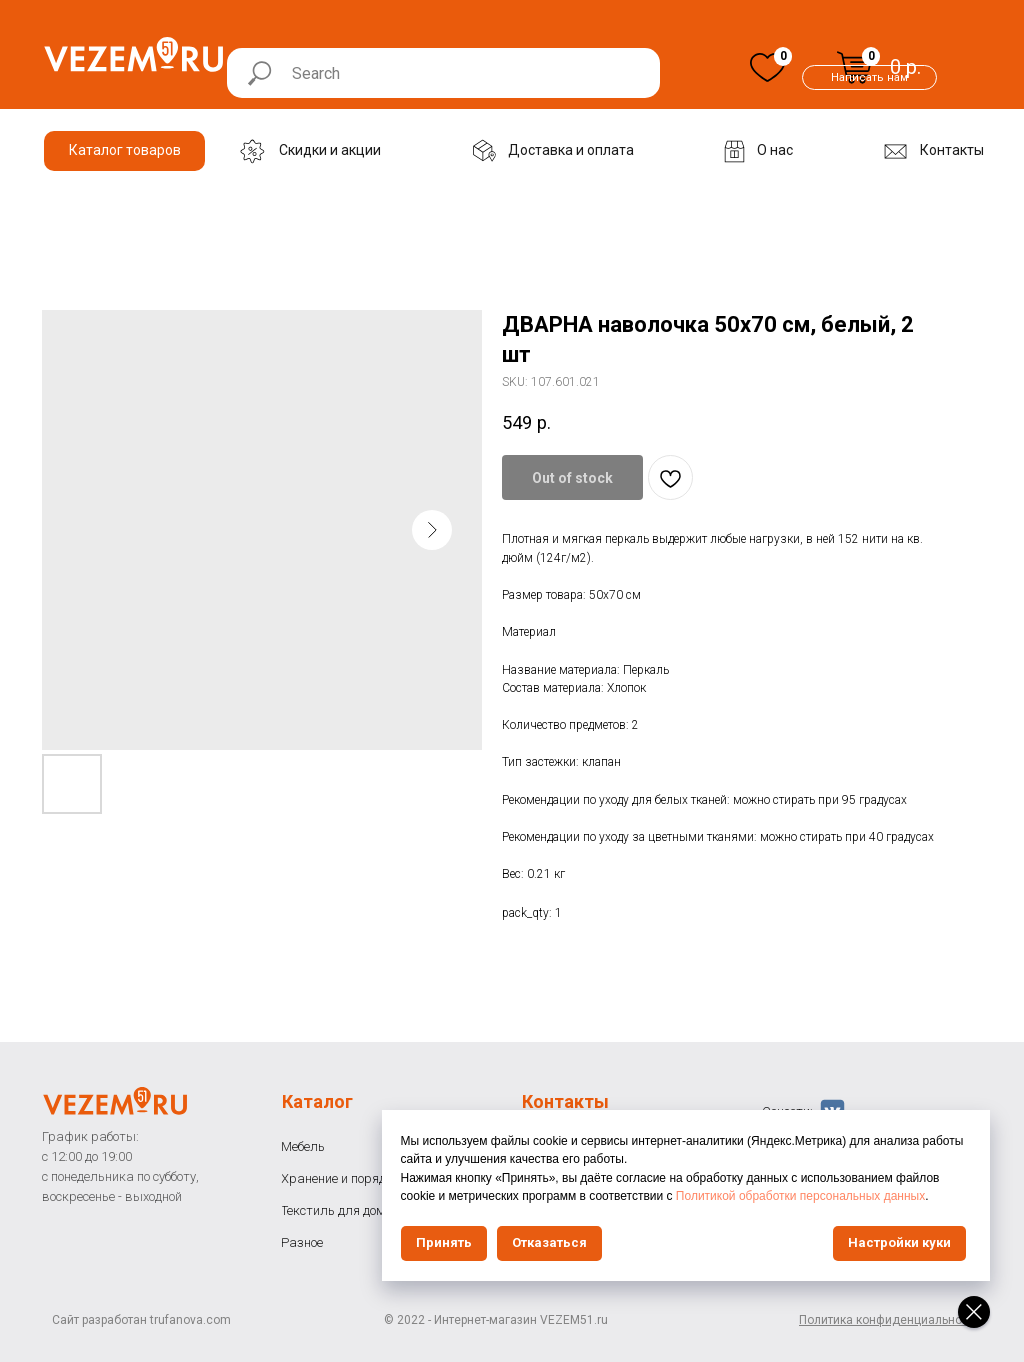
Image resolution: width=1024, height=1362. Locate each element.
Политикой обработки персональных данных (808, 1196)
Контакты (565, 1101)
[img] (767, 67)
